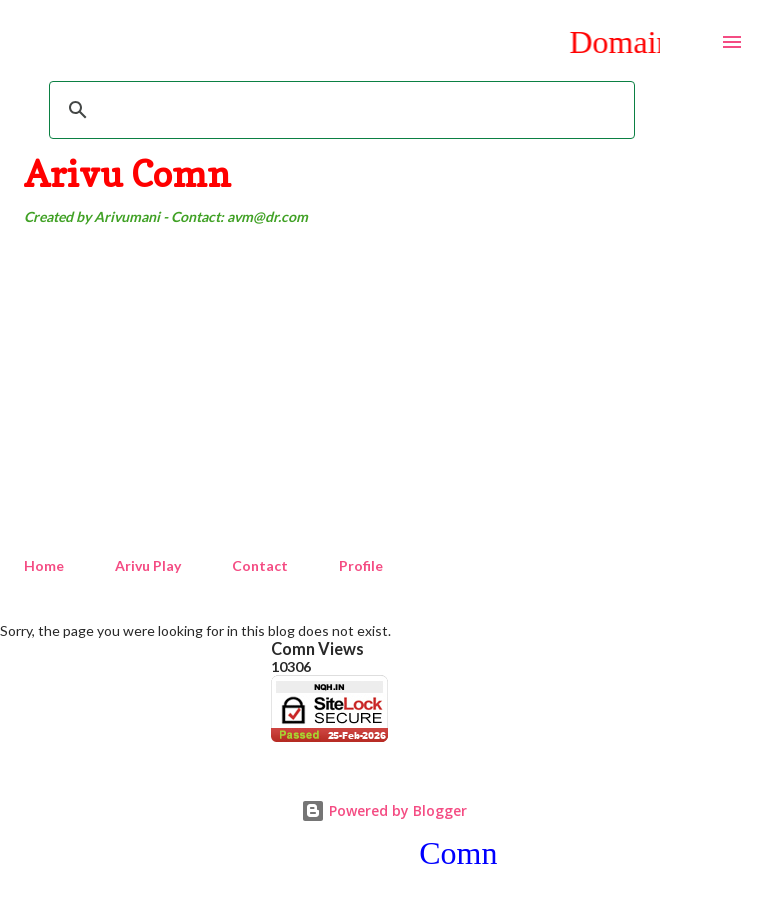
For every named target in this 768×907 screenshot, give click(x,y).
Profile (361, 565)
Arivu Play (148, 565)
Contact (260, 565)
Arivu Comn (127, 173)
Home (44, 565)
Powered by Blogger (384, 810)
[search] (339, 110)
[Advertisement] (384, 392)
